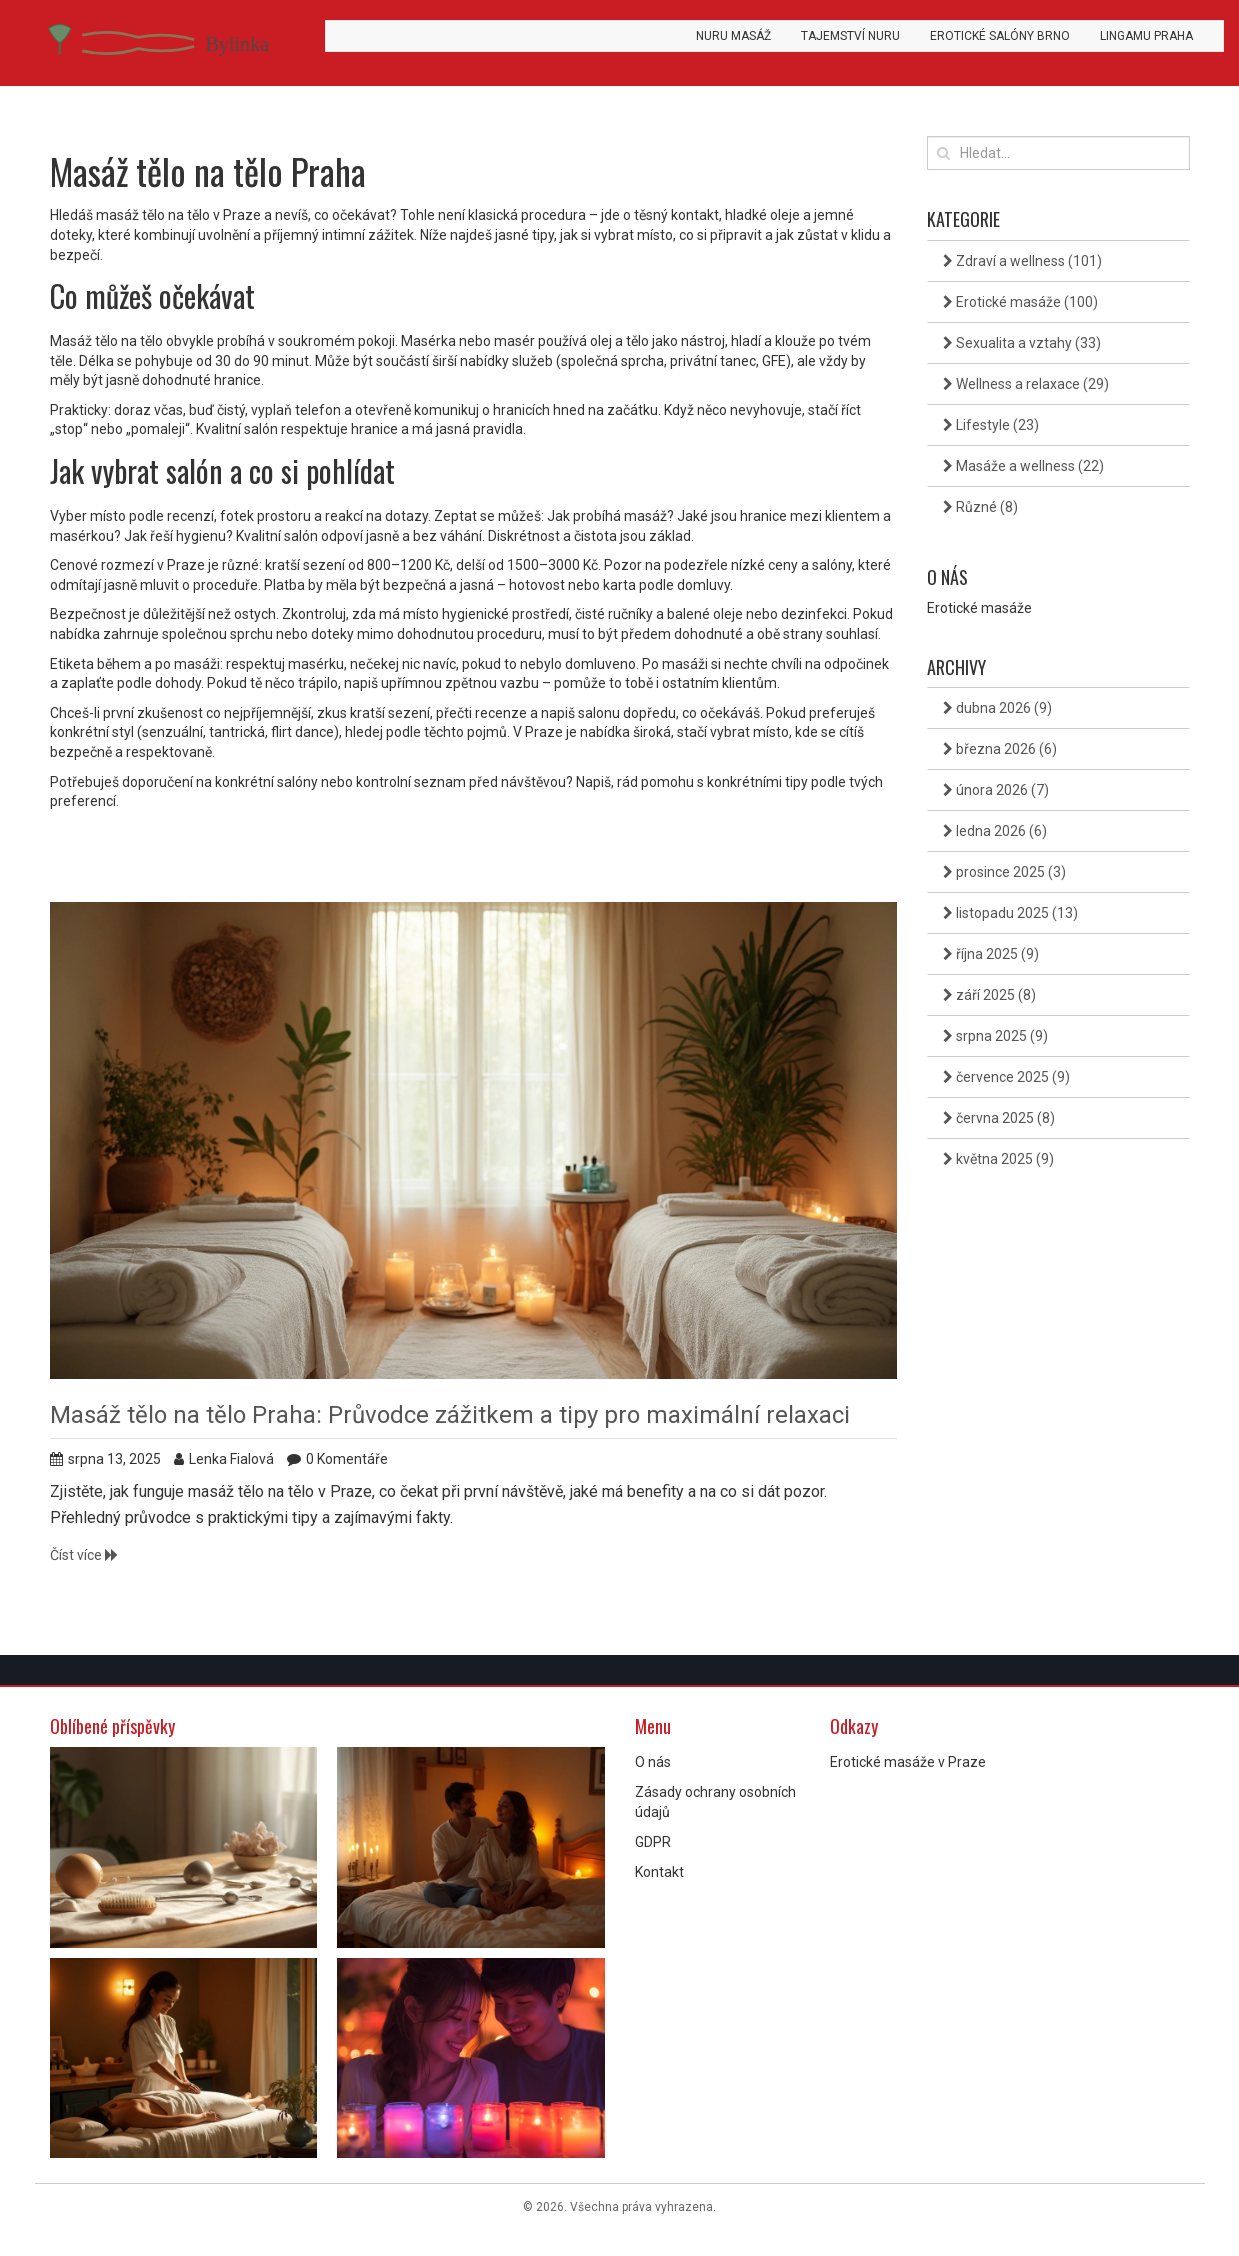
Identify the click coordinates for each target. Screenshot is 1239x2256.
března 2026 (1000, 749)
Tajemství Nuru (850, 36)
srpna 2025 (995, 1036)
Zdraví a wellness (1022, 261)
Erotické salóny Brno (1000, 36)
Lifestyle (991, 425)
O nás (653, 1762)
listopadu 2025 (1010, 913)
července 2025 (1006, 1077)
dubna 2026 (997, 708)
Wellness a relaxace (1026, 384)
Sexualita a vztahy (1022, 343)
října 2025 (991, 954)
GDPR (653, 1842)
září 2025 (989, 995)
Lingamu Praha (1146, 36)
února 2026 (996, 790)
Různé (980, 507)
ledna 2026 (995, 831)
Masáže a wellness (1023, 466)
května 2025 (998, 1159)
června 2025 (999, 1118)
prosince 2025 (1004, 872)
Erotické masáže (1020, 302)
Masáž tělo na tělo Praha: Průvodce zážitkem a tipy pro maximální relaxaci (450, 1415)
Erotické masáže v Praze (908, 1762)
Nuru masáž (733, 36)
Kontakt (659, 1872)
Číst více (84, 1555)
